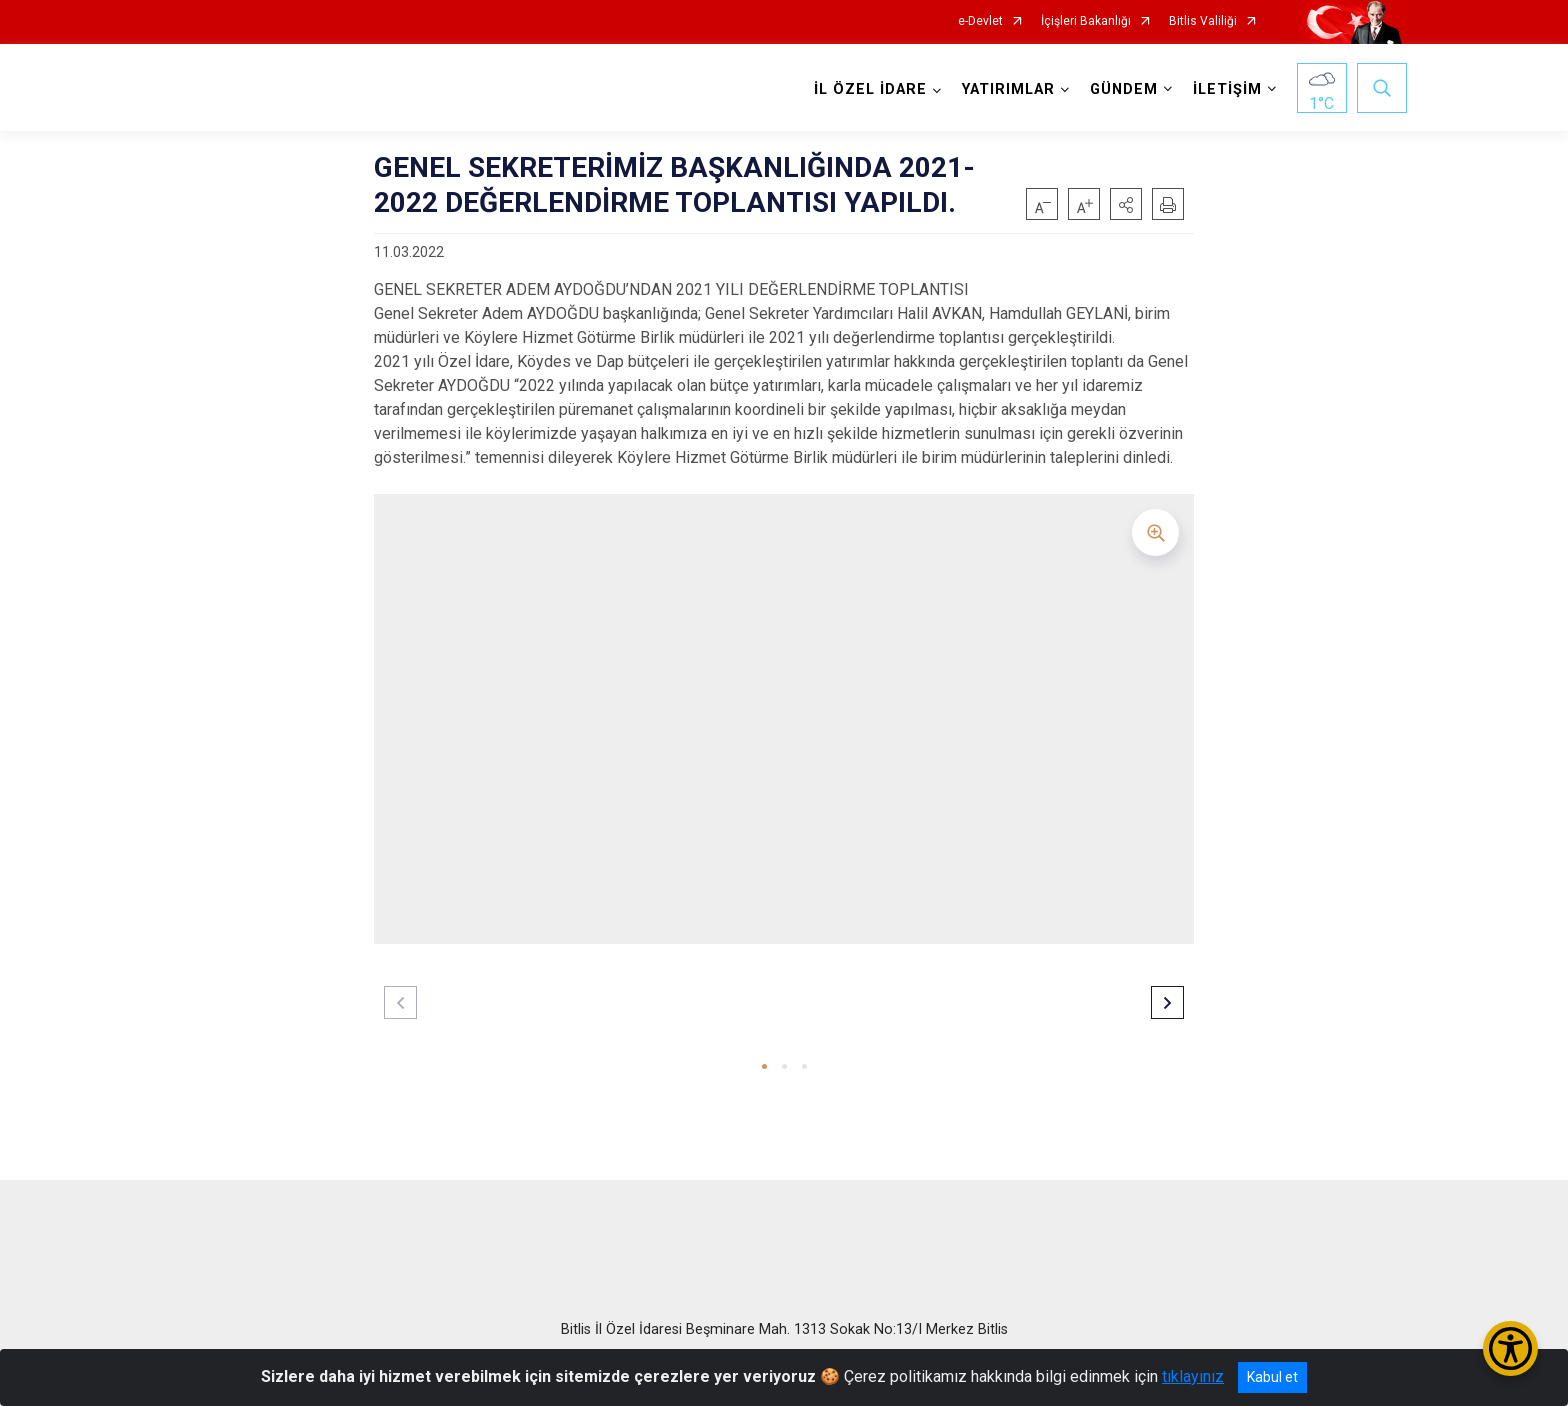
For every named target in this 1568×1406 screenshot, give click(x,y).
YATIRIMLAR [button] (1008, 89)
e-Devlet (980, 21)
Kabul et (1272, 1377)
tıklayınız (1193, 1376)
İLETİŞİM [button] (1227, 89)
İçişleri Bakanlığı (1086, 21)
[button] (1126, 204)
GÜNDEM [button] (1124, 89)
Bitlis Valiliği (1203, 21)
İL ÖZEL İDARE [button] (870, 89)
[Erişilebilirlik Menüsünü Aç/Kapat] (1510, 1348)
